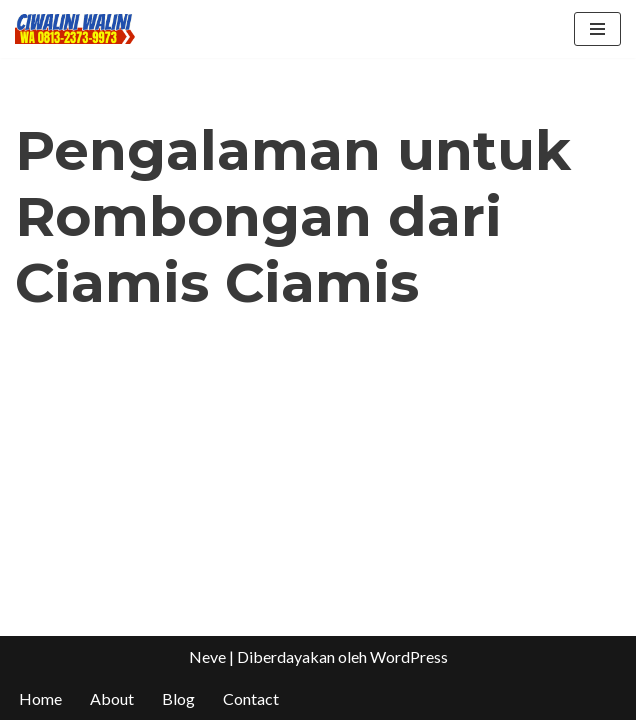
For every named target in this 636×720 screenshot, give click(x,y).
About (112, 698)
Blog (178, 698)
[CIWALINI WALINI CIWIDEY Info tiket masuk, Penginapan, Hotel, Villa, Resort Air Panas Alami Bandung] (75, 29)
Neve (207, 656)
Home (40, 698)
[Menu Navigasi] (597, 29)
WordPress (409, 656)
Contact (251, 698)
